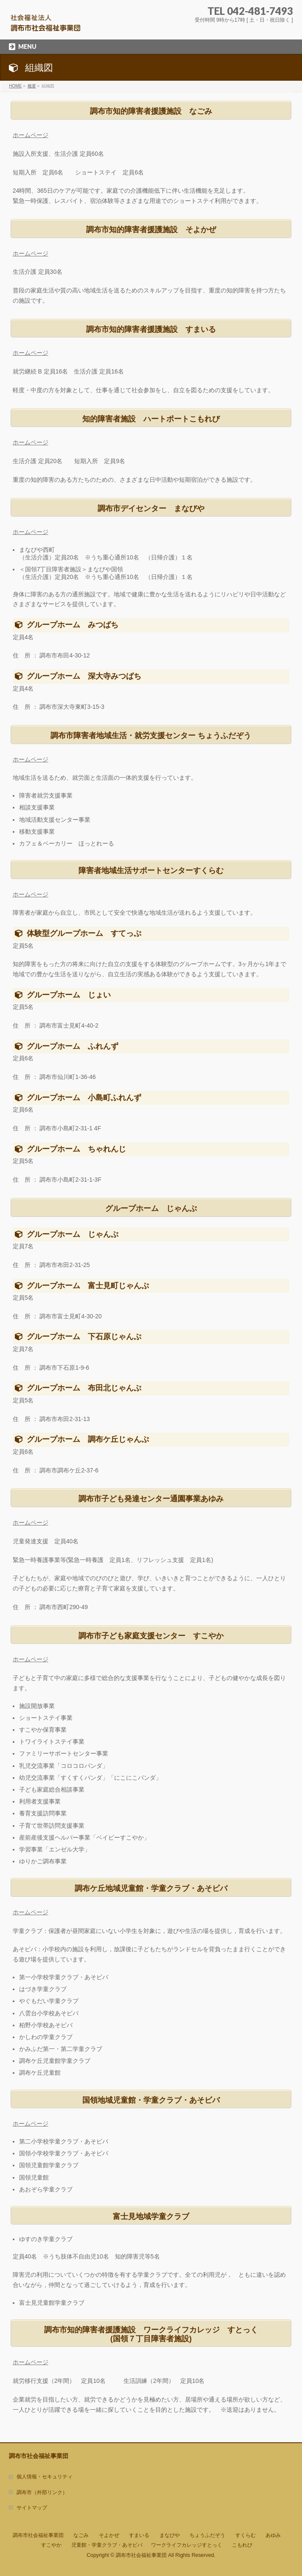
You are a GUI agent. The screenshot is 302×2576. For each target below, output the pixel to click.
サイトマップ (32, 2508)
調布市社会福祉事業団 (38, 2535)
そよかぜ (109, 2535)
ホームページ (30, 135)
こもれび (242, 2545)
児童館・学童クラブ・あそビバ (107, 2545)
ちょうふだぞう (207, 2535)
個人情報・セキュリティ (45, 2477)
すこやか (51, 2545)
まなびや (169, 2535)
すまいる (139, 2535)
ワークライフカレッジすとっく (186, 2545)
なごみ (81, 2535)
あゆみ (273, 2535)
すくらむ (245, 2535)
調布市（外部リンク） (42, 2492)
